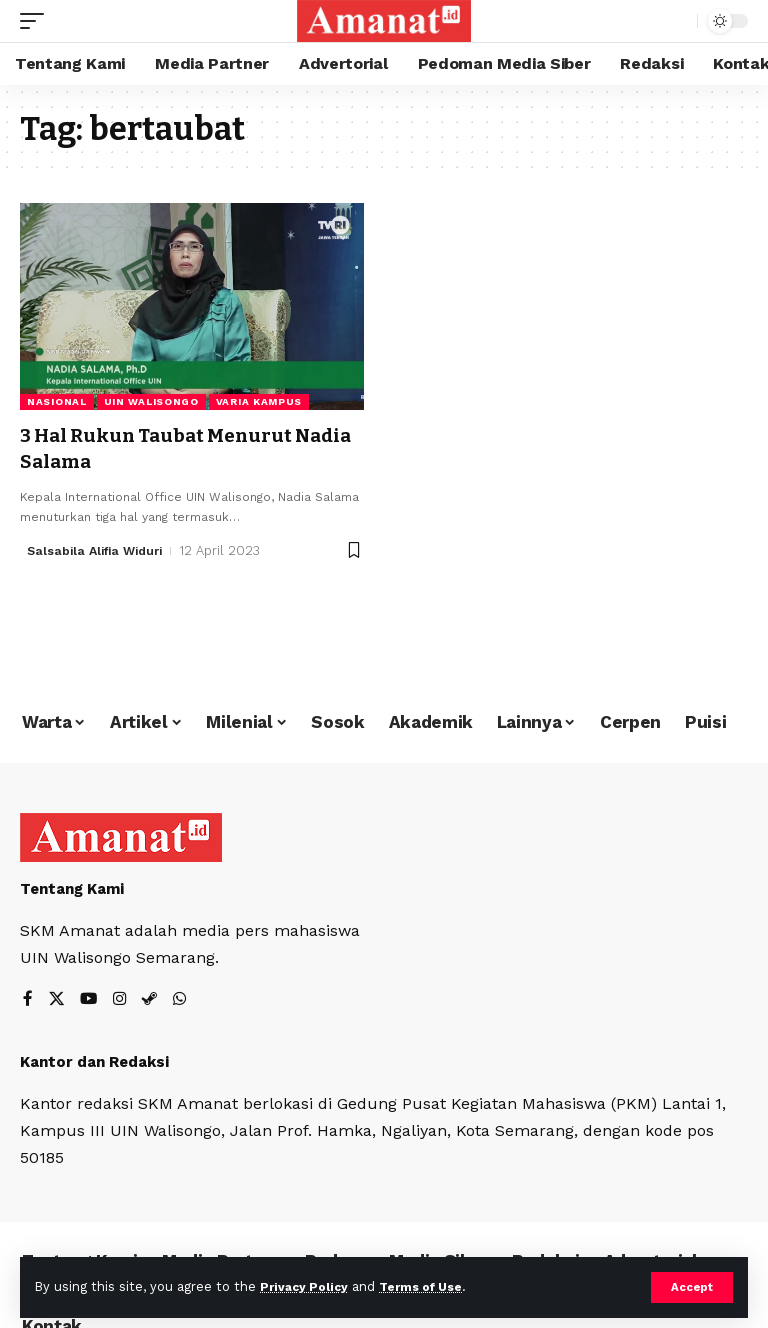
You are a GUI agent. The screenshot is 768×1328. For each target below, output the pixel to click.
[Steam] (153, 1000)
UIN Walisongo (151, 401)
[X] (57, 1000)
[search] (677, 21)
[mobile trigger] (37, 21)
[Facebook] (28, 1000)
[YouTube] (90, 1000)
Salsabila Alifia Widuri (100, 549)
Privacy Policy (307, 1286)
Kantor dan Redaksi (94, 1063)
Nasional (57, 401)
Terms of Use (431, 1286)
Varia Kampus (259, 401)
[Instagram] (122, 1000)
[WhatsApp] (184, 1000)
